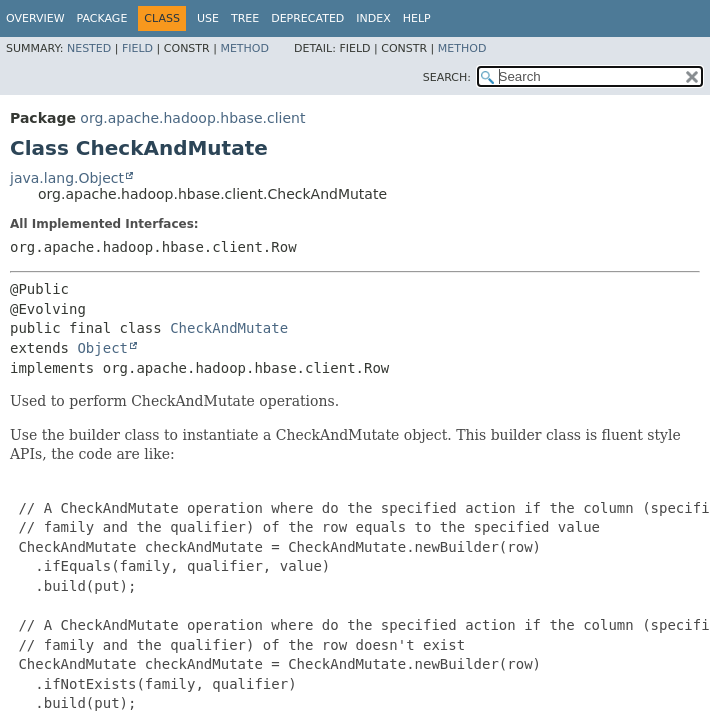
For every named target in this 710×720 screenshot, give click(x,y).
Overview (35, 18)
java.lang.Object (67, 178)
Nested (89, 48)
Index (373, 18)
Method (244, 48)
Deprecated (307, 18)
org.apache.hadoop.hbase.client (192, 118)
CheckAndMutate (229, 328)
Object (102, 348)
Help (417, 18)
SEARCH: (447, 77)
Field (137, 48)
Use (208, 18)
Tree (245, 18)
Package (102, 18)
